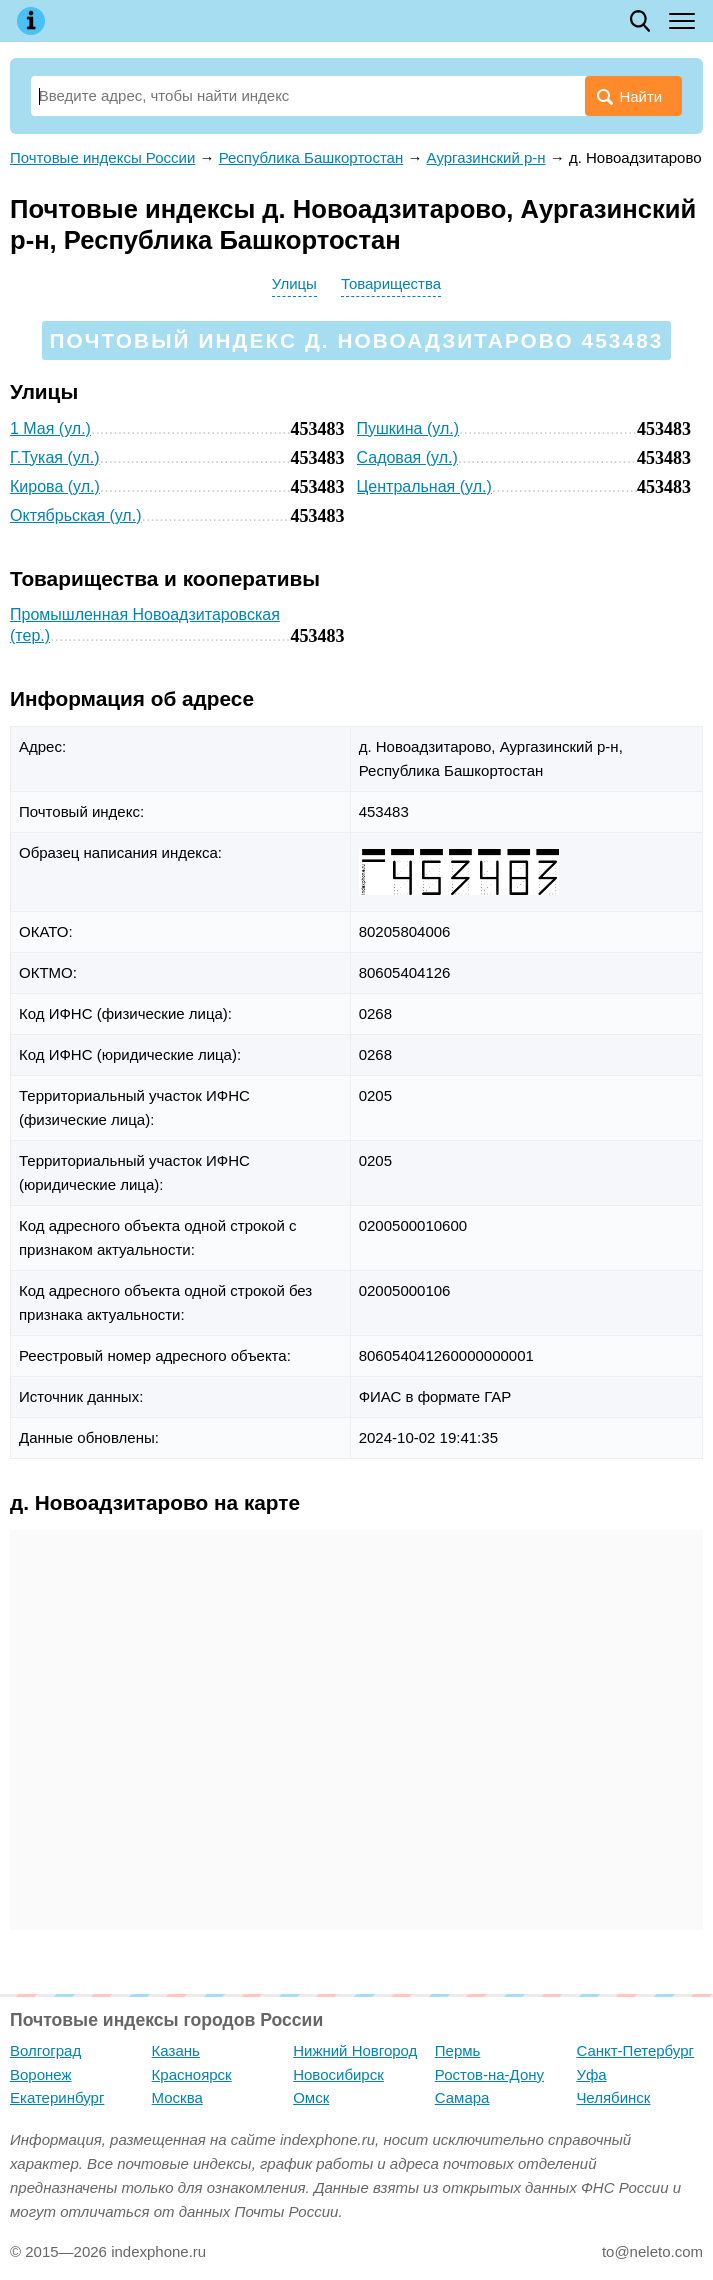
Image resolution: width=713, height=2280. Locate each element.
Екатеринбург (57, 2097)
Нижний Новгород (355, 2050)
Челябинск (613, 2097)
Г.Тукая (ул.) (54, 457)
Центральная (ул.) (424, 486)
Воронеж (41, 2074)
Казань (176, 2050)
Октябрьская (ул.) (75, 515)
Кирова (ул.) (55, 486)
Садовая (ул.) (407, 457)
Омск (311, 2097)
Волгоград (45, 2050)
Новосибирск (338, 2074)
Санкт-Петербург (635, 2050)
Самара (462, 2097)
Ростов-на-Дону (489, 2074)
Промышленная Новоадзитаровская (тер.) (145, 625)
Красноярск (192, 2074)
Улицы (294, 283)
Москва (177, 2097)
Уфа (591, 2074)
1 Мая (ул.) (50, 428)
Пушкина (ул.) (408, 428)
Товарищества (391, 283)
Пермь (458, 2050)
